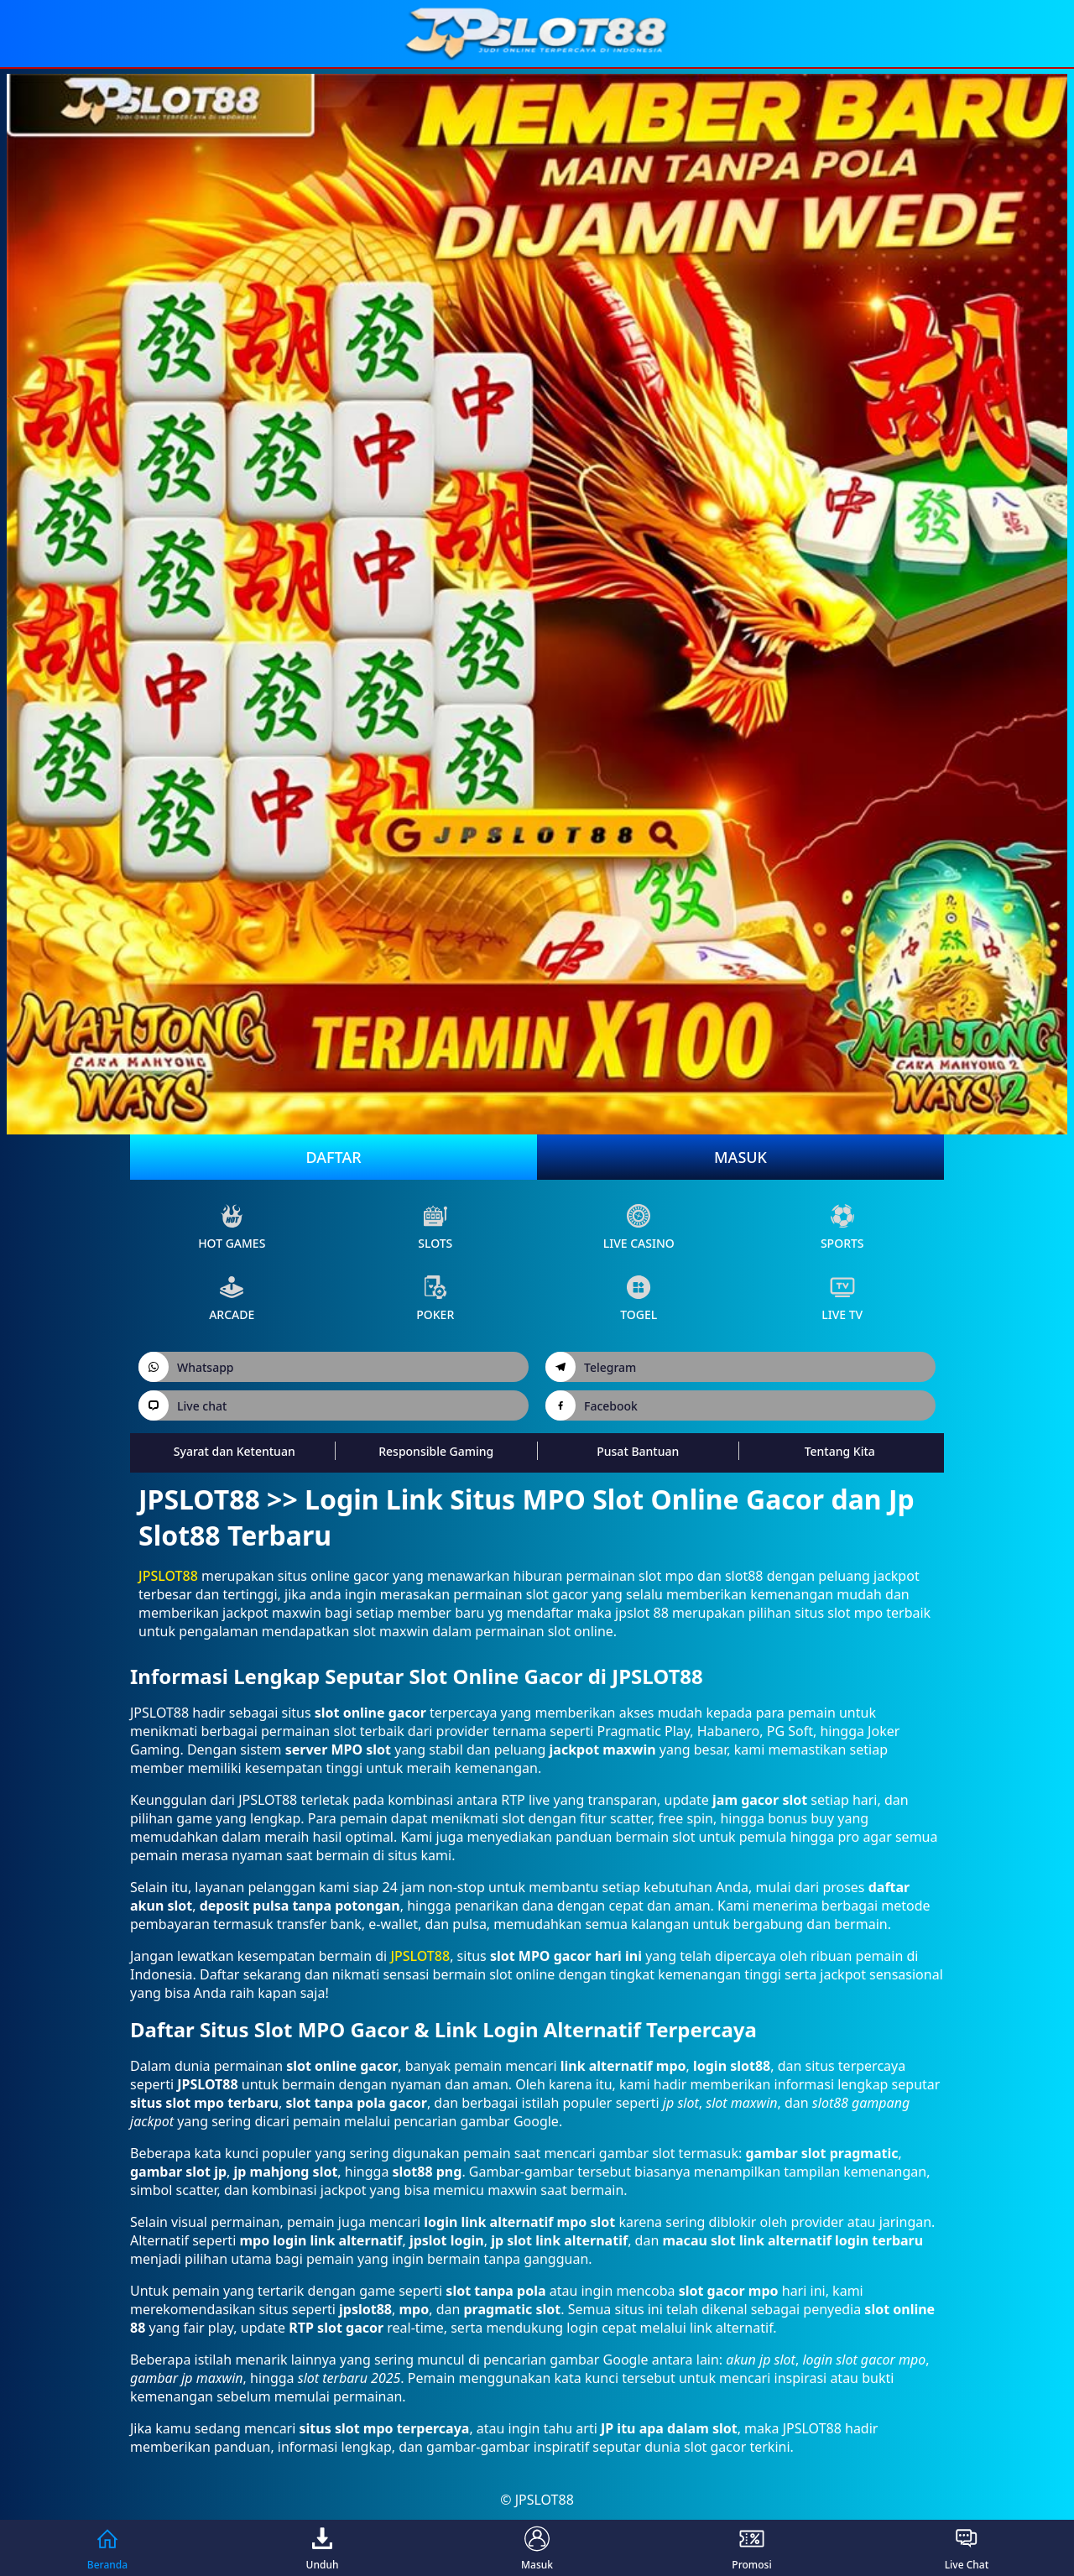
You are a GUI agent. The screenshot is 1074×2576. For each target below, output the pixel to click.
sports (842, 1227)
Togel (638, 1298)
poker (435, 1298)
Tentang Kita (840, 1451)
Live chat (182, 1405)
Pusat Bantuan (638, 1451)
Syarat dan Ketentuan (234, 1451)
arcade (231, 1298)
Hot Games (231, 1227)
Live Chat (967, 2548)
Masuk (740, 1157)
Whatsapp (186, 1367)
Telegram (590, 1367)
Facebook (591, 1405)
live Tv (842, 1298)
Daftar (333, 1157)
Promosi (751, 2548)
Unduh (322, 2548)
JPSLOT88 (168, 1576)
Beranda (107, 2548)
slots (435, 1227)
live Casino (639, 1227)
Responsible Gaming (435, 1451)
